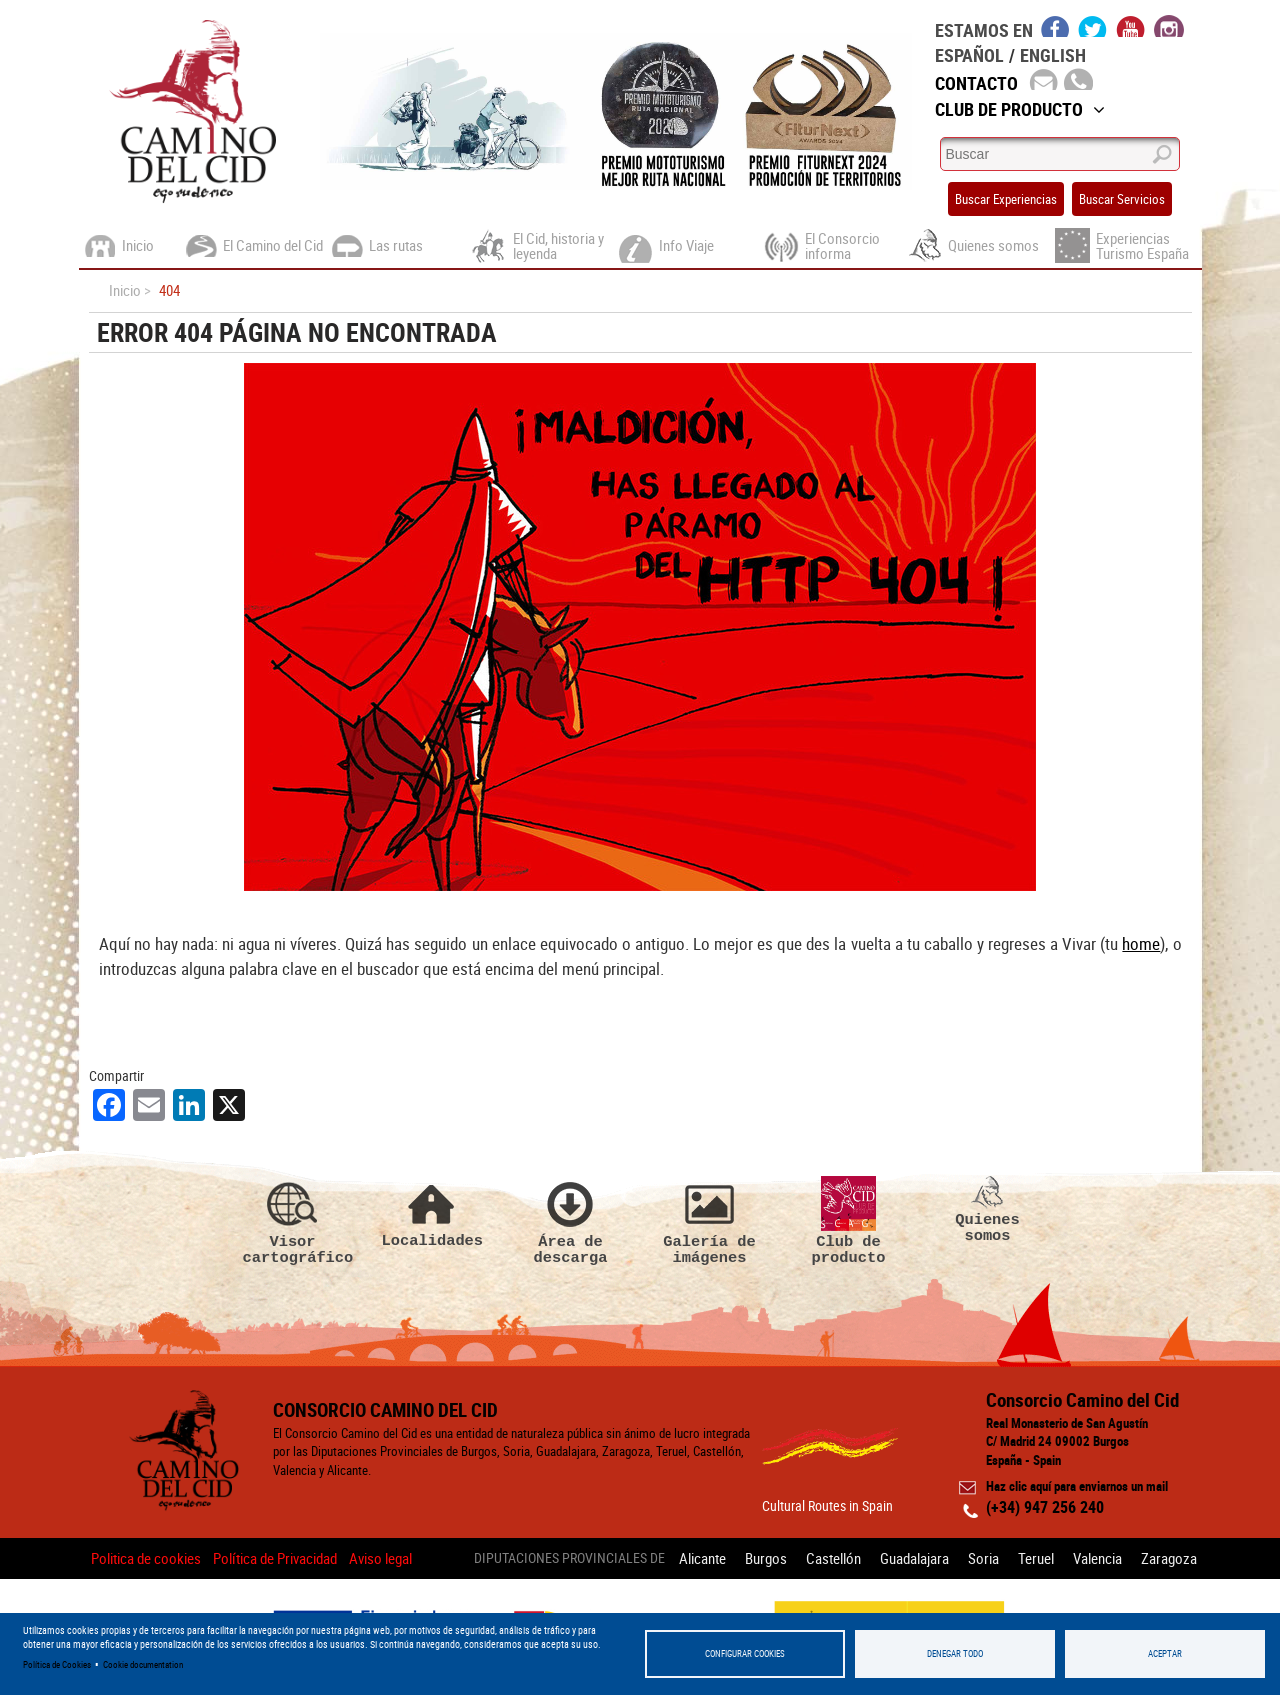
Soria (983, 1558)
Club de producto (849, 1221)
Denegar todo (955, 1653)
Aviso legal (380, 1558)
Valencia (1097, 1558)
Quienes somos (988, 1210)
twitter (1093, 26)
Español (969, 55)
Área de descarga (571, 1221)
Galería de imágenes (710, 1221)
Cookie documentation (143, 1664)
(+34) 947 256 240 (1045, 1507)
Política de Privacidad (275, 1558)
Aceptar (1165, 1653)
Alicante (702, 1558)
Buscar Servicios (1122, 199)
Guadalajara (914, 1558)
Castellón (833, 1558)
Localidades (432, 1212)
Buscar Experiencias (1006, 199)
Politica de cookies (146, 1558)
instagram (1169, 26)
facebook (1055, 26)
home (1141, 943)
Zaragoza (1169, 1558)
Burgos (766, 1558)
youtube (1131, 26)
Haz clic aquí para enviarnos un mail (1077, 1486)
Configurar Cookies (745, 1653)
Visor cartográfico (293, 1221)
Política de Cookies (57, 1664)
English (1053, 55)
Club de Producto (1020, 109)
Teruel (1036, 1558)
